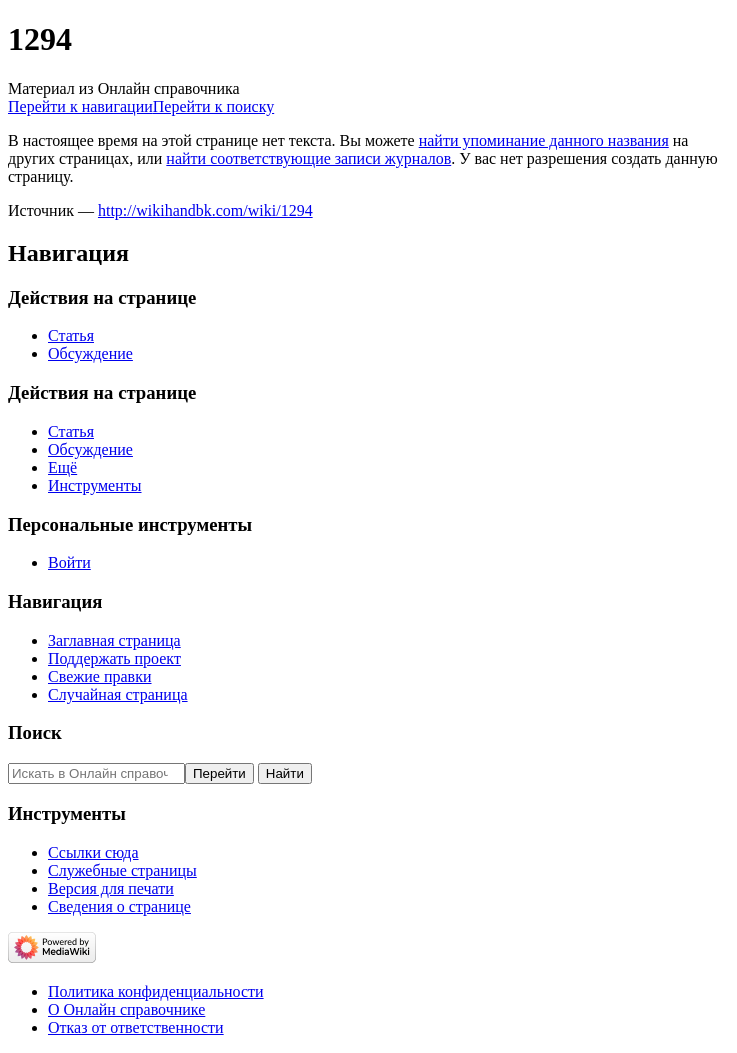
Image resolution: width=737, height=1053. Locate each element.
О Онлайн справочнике (126, 1009)
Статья (71, 335)
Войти (69, 562)
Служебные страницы (122, 870)
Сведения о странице (119, 906)
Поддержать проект (114, 658)
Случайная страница (118, 694)
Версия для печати (111, 888)
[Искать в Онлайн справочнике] (96, 773)
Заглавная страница (114, 640)
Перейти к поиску (213, 106)
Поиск (35, 732)
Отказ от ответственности (136, 1027)
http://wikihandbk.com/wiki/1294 (205, 210)
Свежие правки (100, 676)
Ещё (62, 467)
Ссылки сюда (93, 852)
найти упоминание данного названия (544, 140)
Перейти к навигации (80, 106)
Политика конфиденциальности (156, 991)
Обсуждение (90, 353)
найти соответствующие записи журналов (308, 158)
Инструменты (95, 485)
